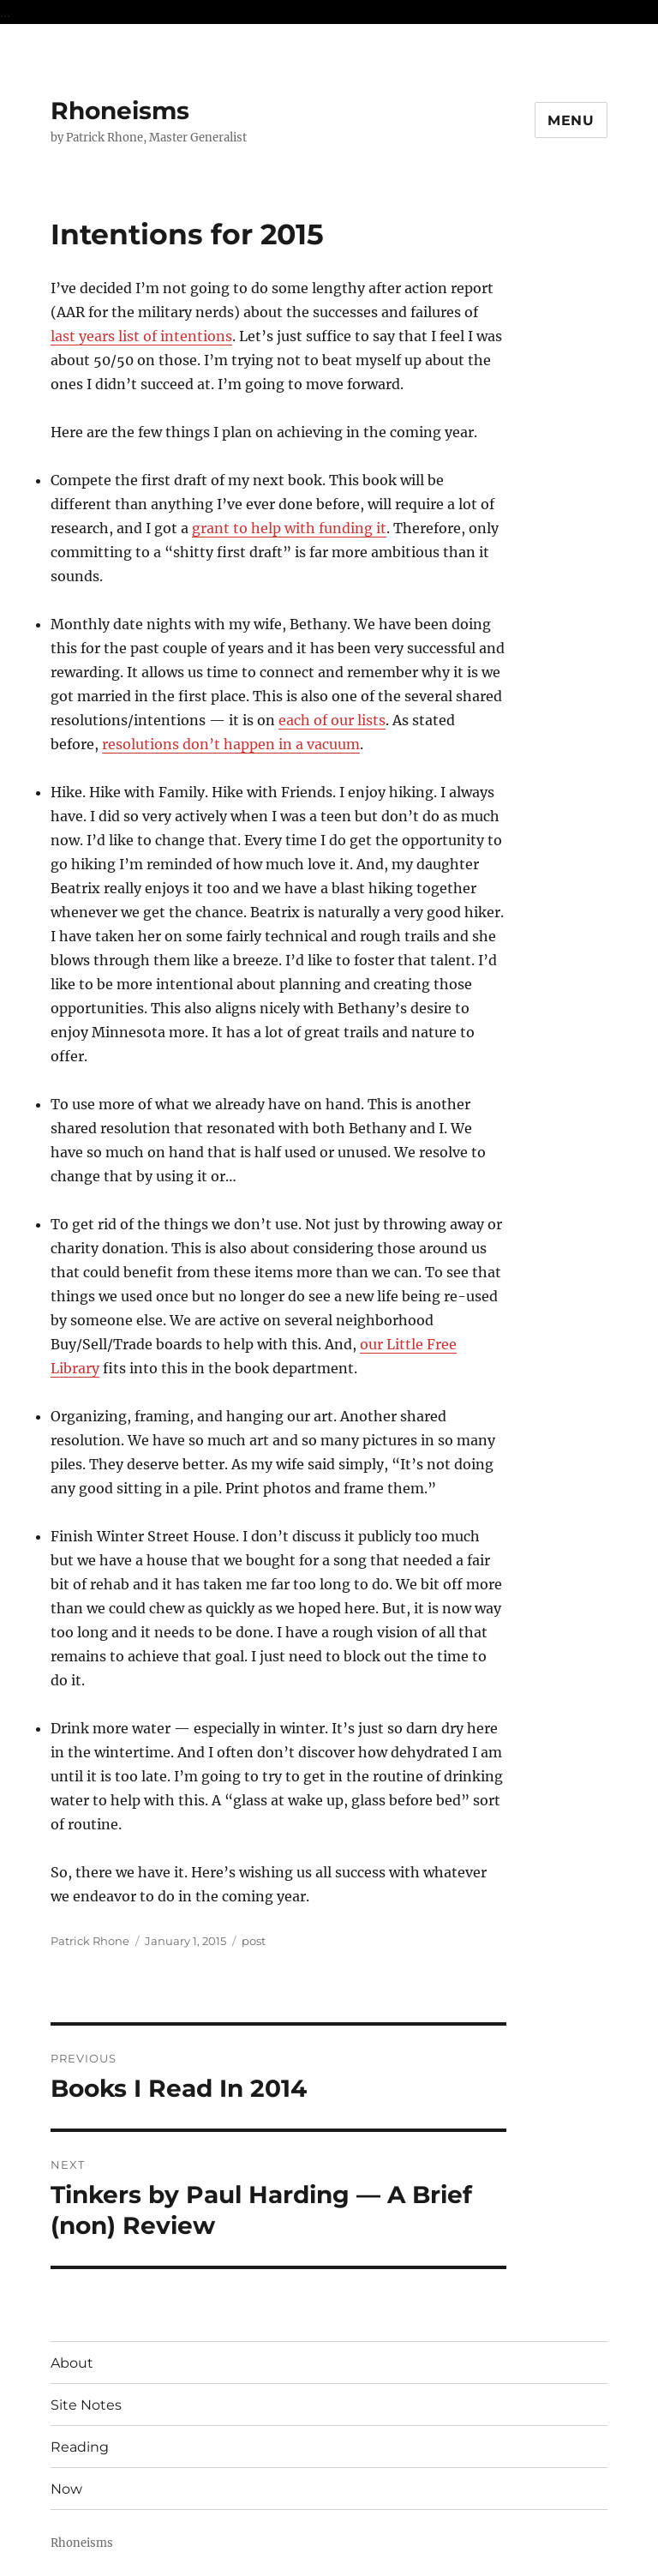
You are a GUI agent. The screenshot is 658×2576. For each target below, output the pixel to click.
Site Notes (86, 2405)
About (72, 2363)
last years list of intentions (141, 336)
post (254, 1941)
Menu (571, 120)
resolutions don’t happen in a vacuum (231, 744)
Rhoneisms (120, 110)
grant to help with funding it (289, 528)
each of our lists (332, 720)
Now (66, 2489)
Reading (80, 2447)
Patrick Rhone (90, 1941)
